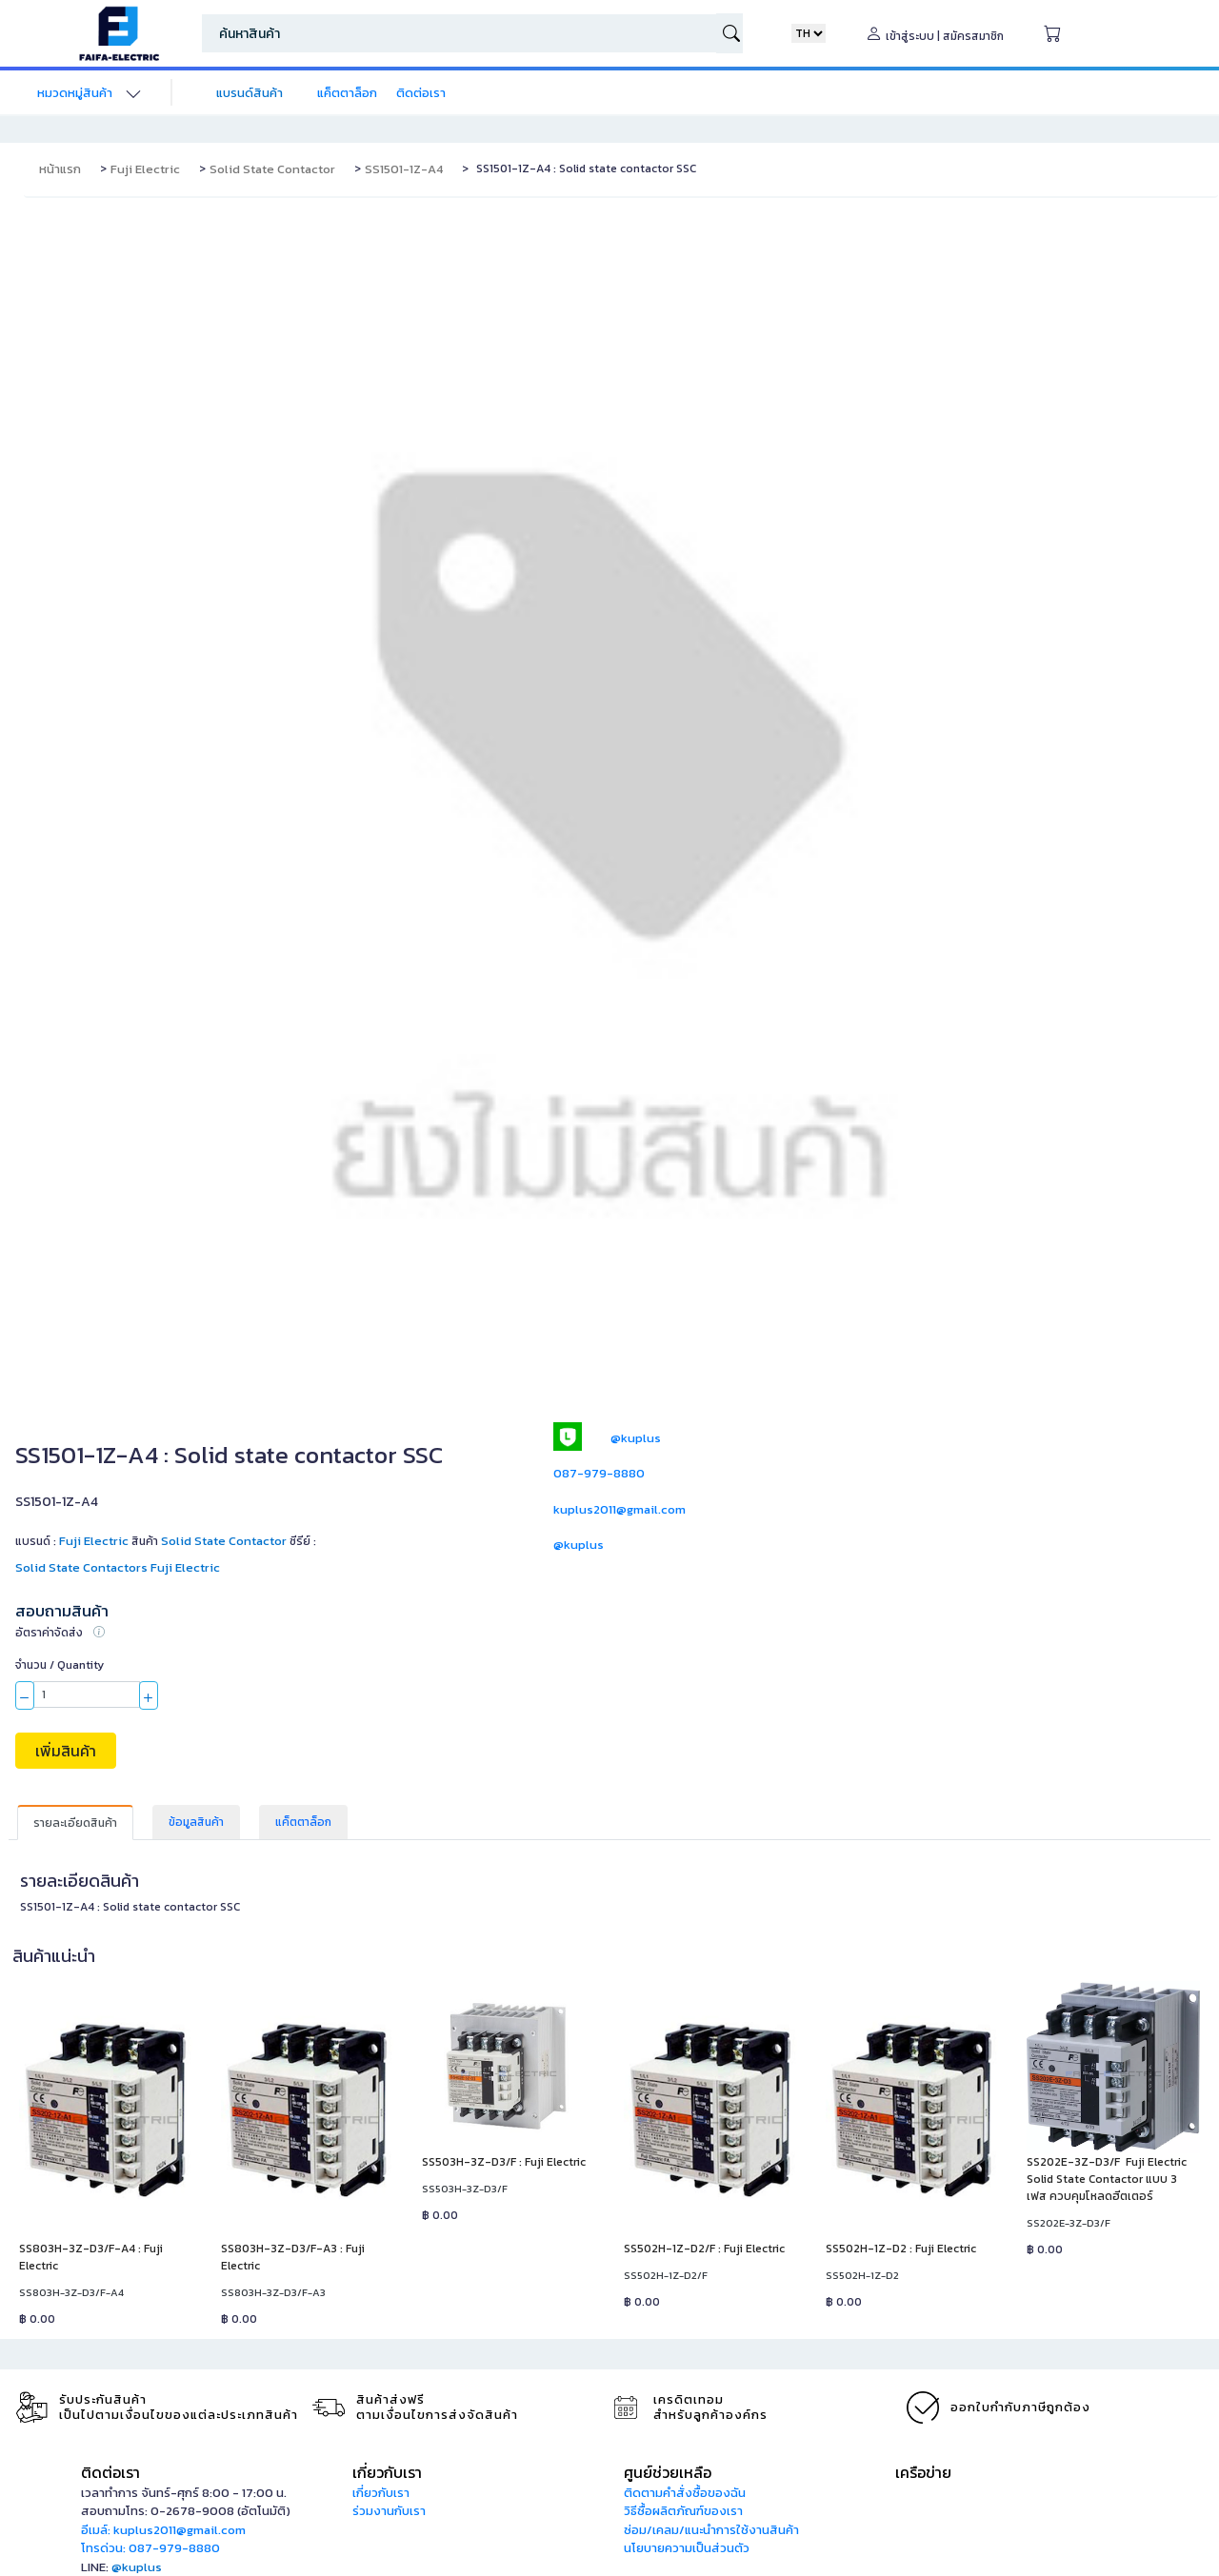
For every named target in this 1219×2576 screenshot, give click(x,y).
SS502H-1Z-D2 (862, 2275)
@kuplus (635, 1438)
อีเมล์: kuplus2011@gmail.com (163, 2530)
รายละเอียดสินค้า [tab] (75, 1823)
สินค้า (144, 1541)
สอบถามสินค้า (62, 1611)
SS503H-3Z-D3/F (465, 2188)
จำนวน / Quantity (59, 1665)
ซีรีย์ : (303, 1541)
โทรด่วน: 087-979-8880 (150, 2548)
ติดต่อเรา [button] (110, 2472)
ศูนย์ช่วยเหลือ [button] (667, 2472)
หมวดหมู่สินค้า (74, 93)
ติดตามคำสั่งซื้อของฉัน (685, 2493)
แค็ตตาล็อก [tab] (303, 1822)
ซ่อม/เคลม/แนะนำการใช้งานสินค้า (711, 2530)
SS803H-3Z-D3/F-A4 (71, 2292)
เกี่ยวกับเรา (381, 2493)
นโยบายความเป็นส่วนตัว (686, 2548)
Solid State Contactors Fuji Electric (117, 1567)
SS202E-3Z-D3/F (1068, 2222)
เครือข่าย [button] (923, 2472)
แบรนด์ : (72, 1541)
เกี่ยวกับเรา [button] (387, 2472)
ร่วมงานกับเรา (389, 2511)
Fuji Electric (145, 169)
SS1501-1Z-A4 (404, 169)
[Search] (459, 33)
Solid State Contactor (272, 169)
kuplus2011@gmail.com (619, 1509)
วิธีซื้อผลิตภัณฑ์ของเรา (683, 2511)
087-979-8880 (599, 1473)
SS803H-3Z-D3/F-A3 (273, 2292)
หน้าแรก (60, 169)
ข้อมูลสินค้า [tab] (196, 1822)
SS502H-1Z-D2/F (666, 2275)
